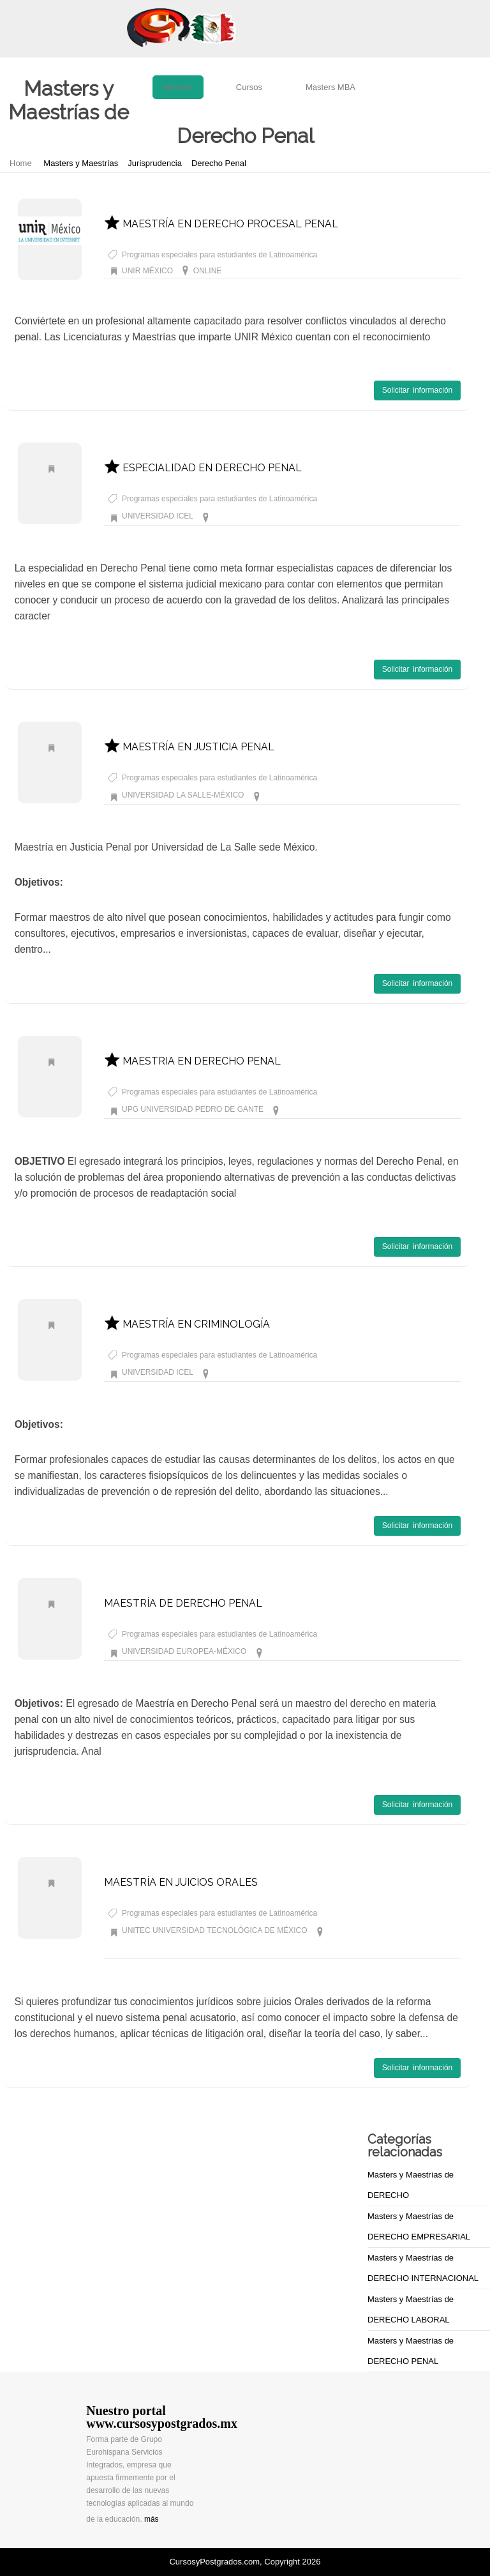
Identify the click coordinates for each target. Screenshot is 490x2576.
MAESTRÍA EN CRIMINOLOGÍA (187, 1324)
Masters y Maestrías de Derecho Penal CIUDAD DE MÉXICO (317, 515)
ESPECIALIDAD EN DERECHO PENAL (203, 468)
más (151, 2519)
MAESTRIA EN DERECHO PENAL (192, 1061)
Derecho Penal (218, 163)
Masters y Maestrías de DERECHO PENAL (411, 2351)
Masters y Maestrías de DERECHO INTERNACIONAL (423, 2268)
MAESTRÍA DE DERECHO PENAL (183, 1603)
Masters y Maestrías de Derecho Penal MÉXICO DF (352, 795)
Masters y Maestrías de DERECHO (411, 2185)
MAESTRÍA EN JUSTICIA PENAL (189, 747)
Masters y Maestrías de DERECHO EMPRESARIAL (419, 2226)
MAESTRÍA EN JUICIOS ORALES (181, 1882)
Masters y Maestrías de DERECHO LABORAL (411, 2309)
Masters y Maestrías (80, 163)
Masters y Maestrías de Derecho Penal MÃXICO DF (358, 1651)
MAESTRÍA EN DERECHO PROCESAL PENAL (221, 224)
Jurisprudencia (155, 163)
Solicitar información (417, 390)
